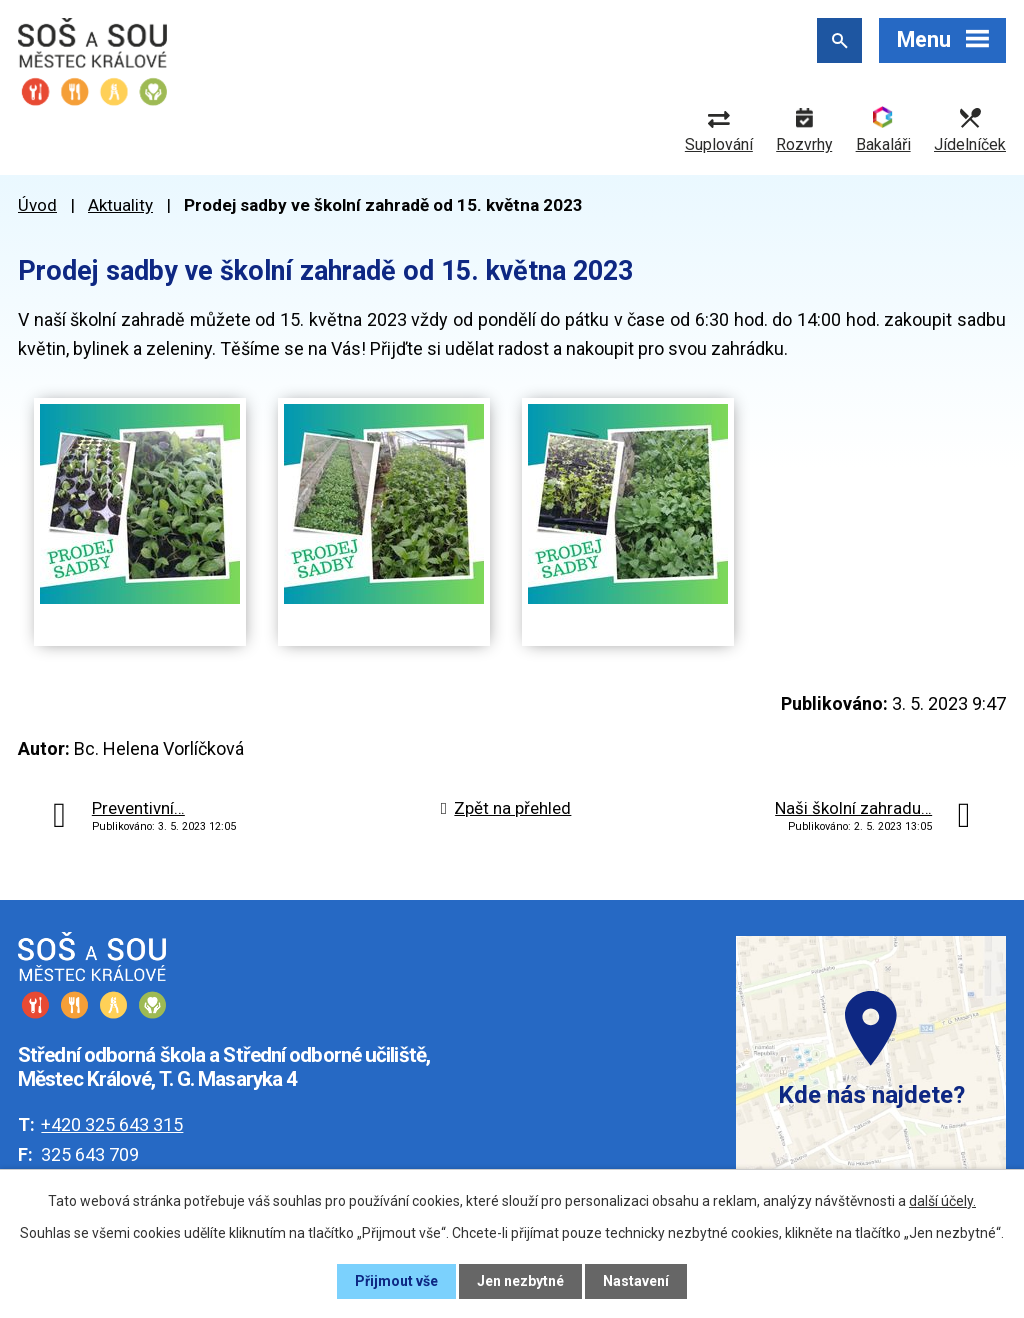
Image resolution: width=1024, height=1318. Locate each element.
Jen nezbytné (520, 1281)
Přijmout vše (396, 1281)
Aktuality (120, 205)
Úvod (37, 205)
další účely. (942, 1201)
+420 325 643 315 (112, 1124)
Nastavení (636, 1281)
